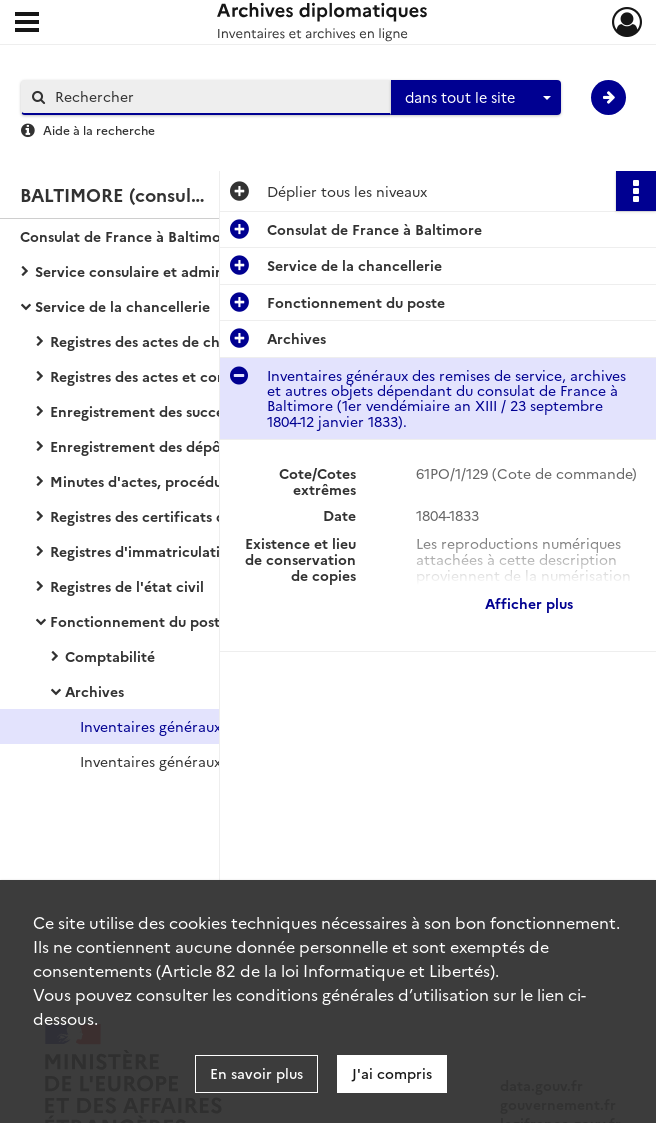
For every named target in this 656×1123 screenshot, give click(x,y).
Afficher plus (529, 603)
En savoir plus (256, 1073)
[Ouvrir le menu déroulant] (27, 24)
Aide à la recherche (99, 129)
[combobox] (476, 98)
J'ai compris (392, 1073)
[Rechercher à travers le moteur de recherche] (216, 96)
